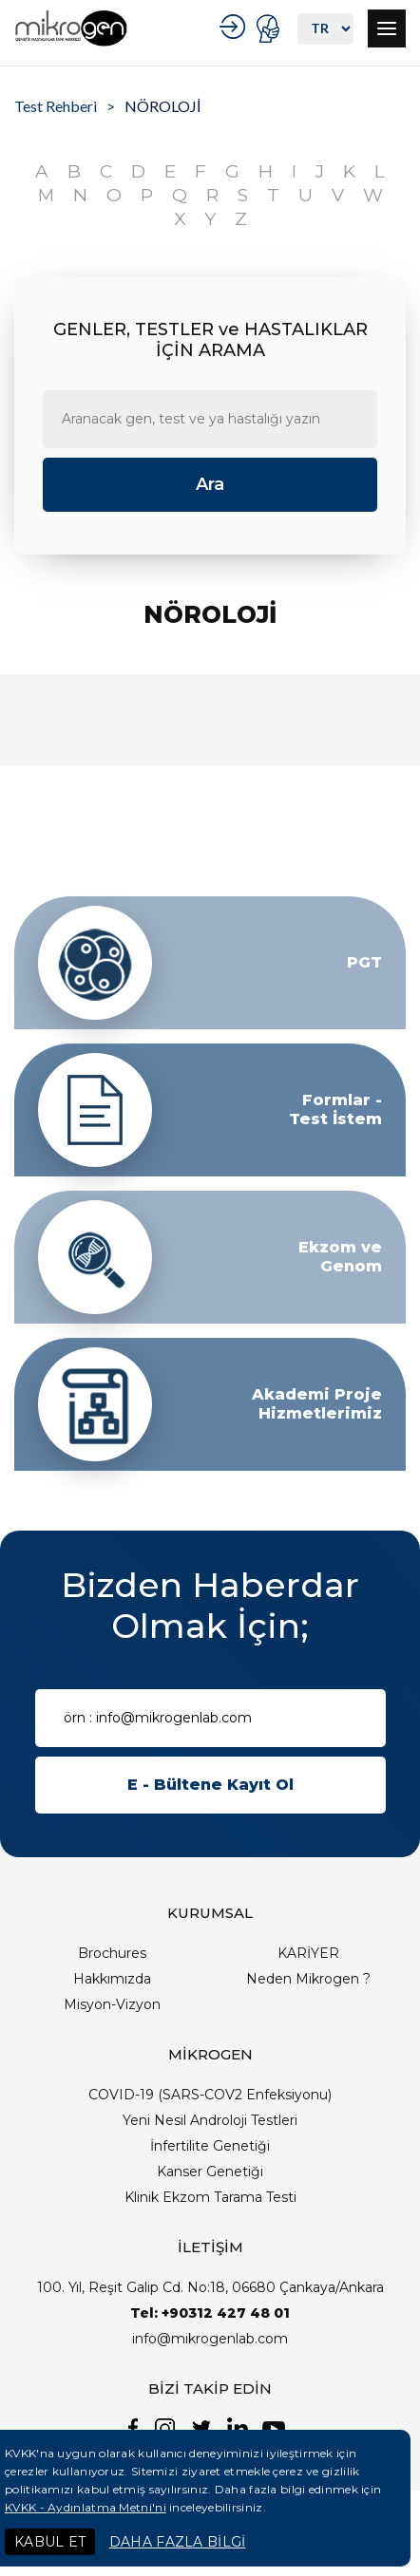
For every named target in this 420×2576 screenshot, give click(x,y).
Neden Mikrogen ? (308, 1978)
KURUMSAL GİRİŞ (235, 26)
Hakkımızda (112, 1978)
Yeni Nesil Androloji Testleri (210, 2120)
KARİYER (308, 1953)
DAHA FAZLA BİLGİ (177, 2541)
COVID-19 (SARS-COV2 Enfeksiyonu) (210, 2094)
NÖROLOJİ (162, 106)
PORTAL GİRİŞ (270, 28)
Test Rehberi (55, 106)
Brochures (112, 1953)
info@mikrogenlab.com (210, 2338)
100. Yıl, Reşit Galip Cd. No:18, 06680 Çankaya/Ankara (210, 2287)
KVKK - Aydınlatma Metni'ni (85, 2507)
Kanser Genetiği (210, 2171)
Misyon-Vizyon (112, 2004)
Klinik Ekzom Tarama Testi (210, 2197)
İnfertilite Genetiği (210, 2145)
